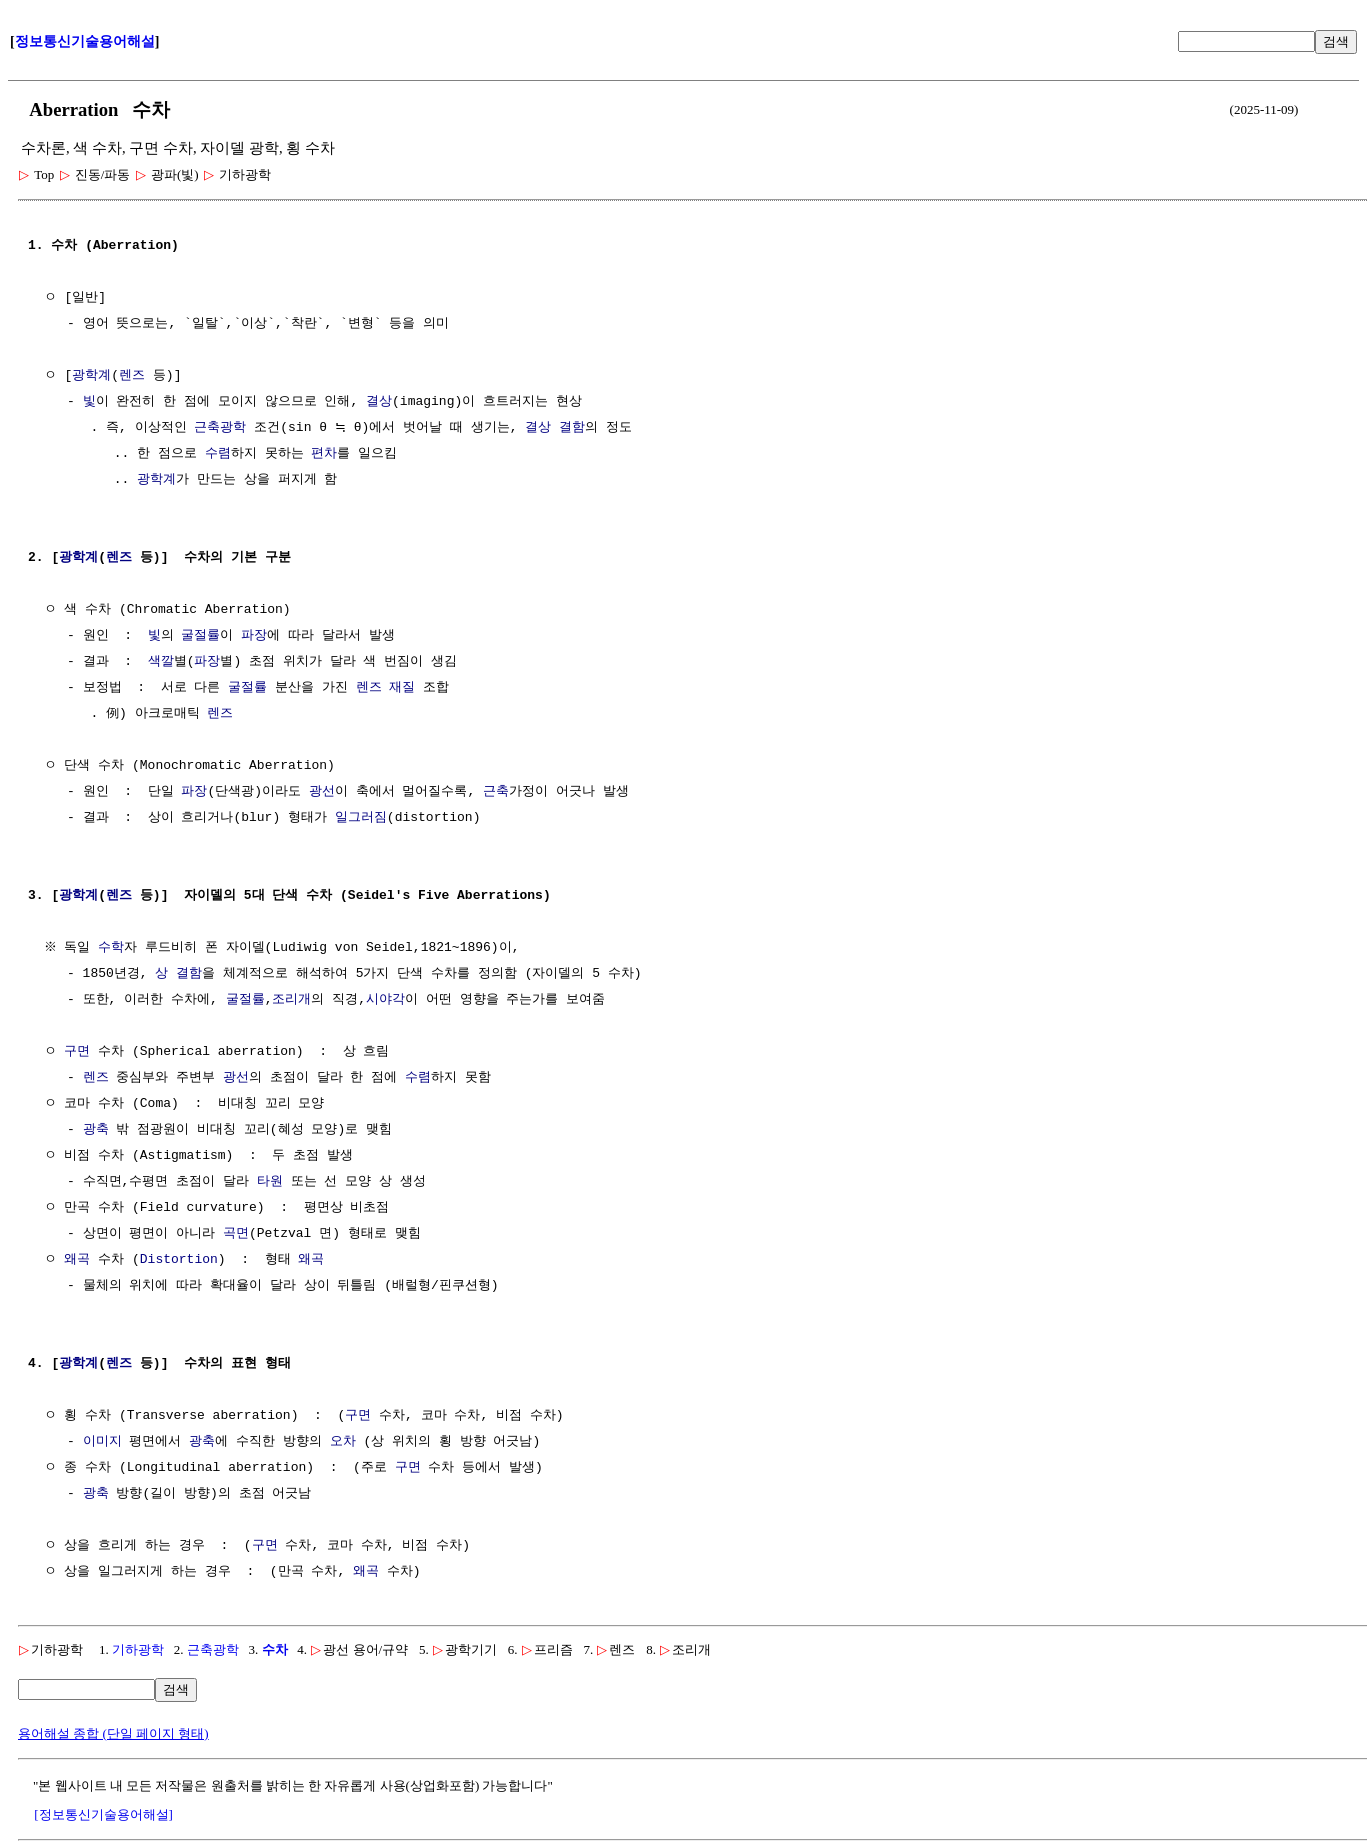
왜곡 (77, 1260)
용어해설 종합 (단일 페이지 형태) (113, 1733)
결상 (379, 402)
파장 (254, 636)
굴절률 (200, 636)
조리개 (291, 1000)
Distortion (179, 1260)
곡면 (236, 1234)
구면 (77, 1052)
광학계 (91, 376)
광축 (96, 1130)
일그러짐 (361, 818)
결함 (572, 428)
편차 (324, 454)
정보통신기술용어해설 (85, 41)
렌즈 (132, 376)
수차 (275, 1649)
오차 (343, 1442)
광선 (322, 792)
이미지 (102, 1442)
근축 (496, 792)
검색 (1336, 41)
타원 (270, 1182)
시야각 (385, 1000)
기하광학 (138, 1649)
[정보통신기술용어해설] (103, 1814)
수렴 (218, 454)
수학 (114, 948)
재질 (402, 688)
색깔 (161, 662)
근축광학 (220, 428)
